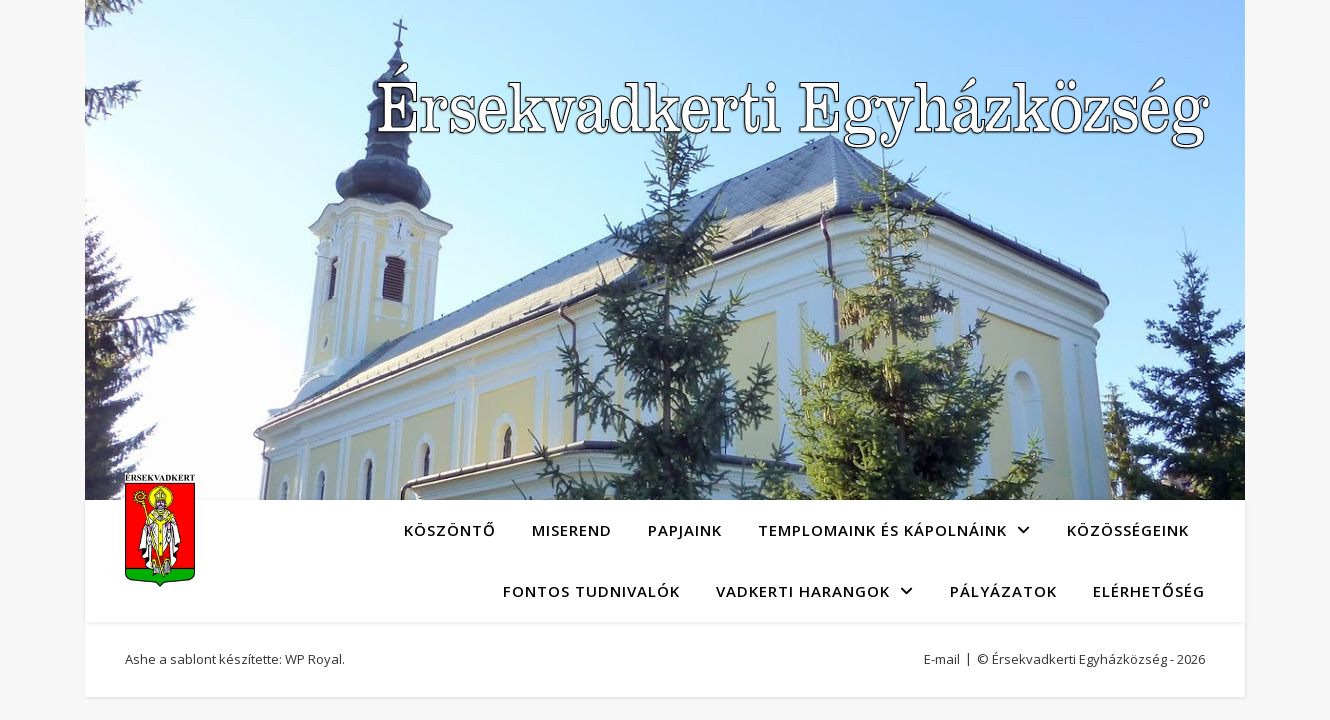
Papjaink (685, 530)
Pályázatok (1003, 591)
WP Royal (313, 659)
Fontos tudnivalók (591, 591)
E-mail (942, 659)
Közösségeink (1128, 530)
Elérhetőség (1149, 591)
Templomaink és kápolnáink (882, 530)
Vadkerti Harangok (803, 591)
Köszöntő (450, 530)
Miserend (572, 530)
